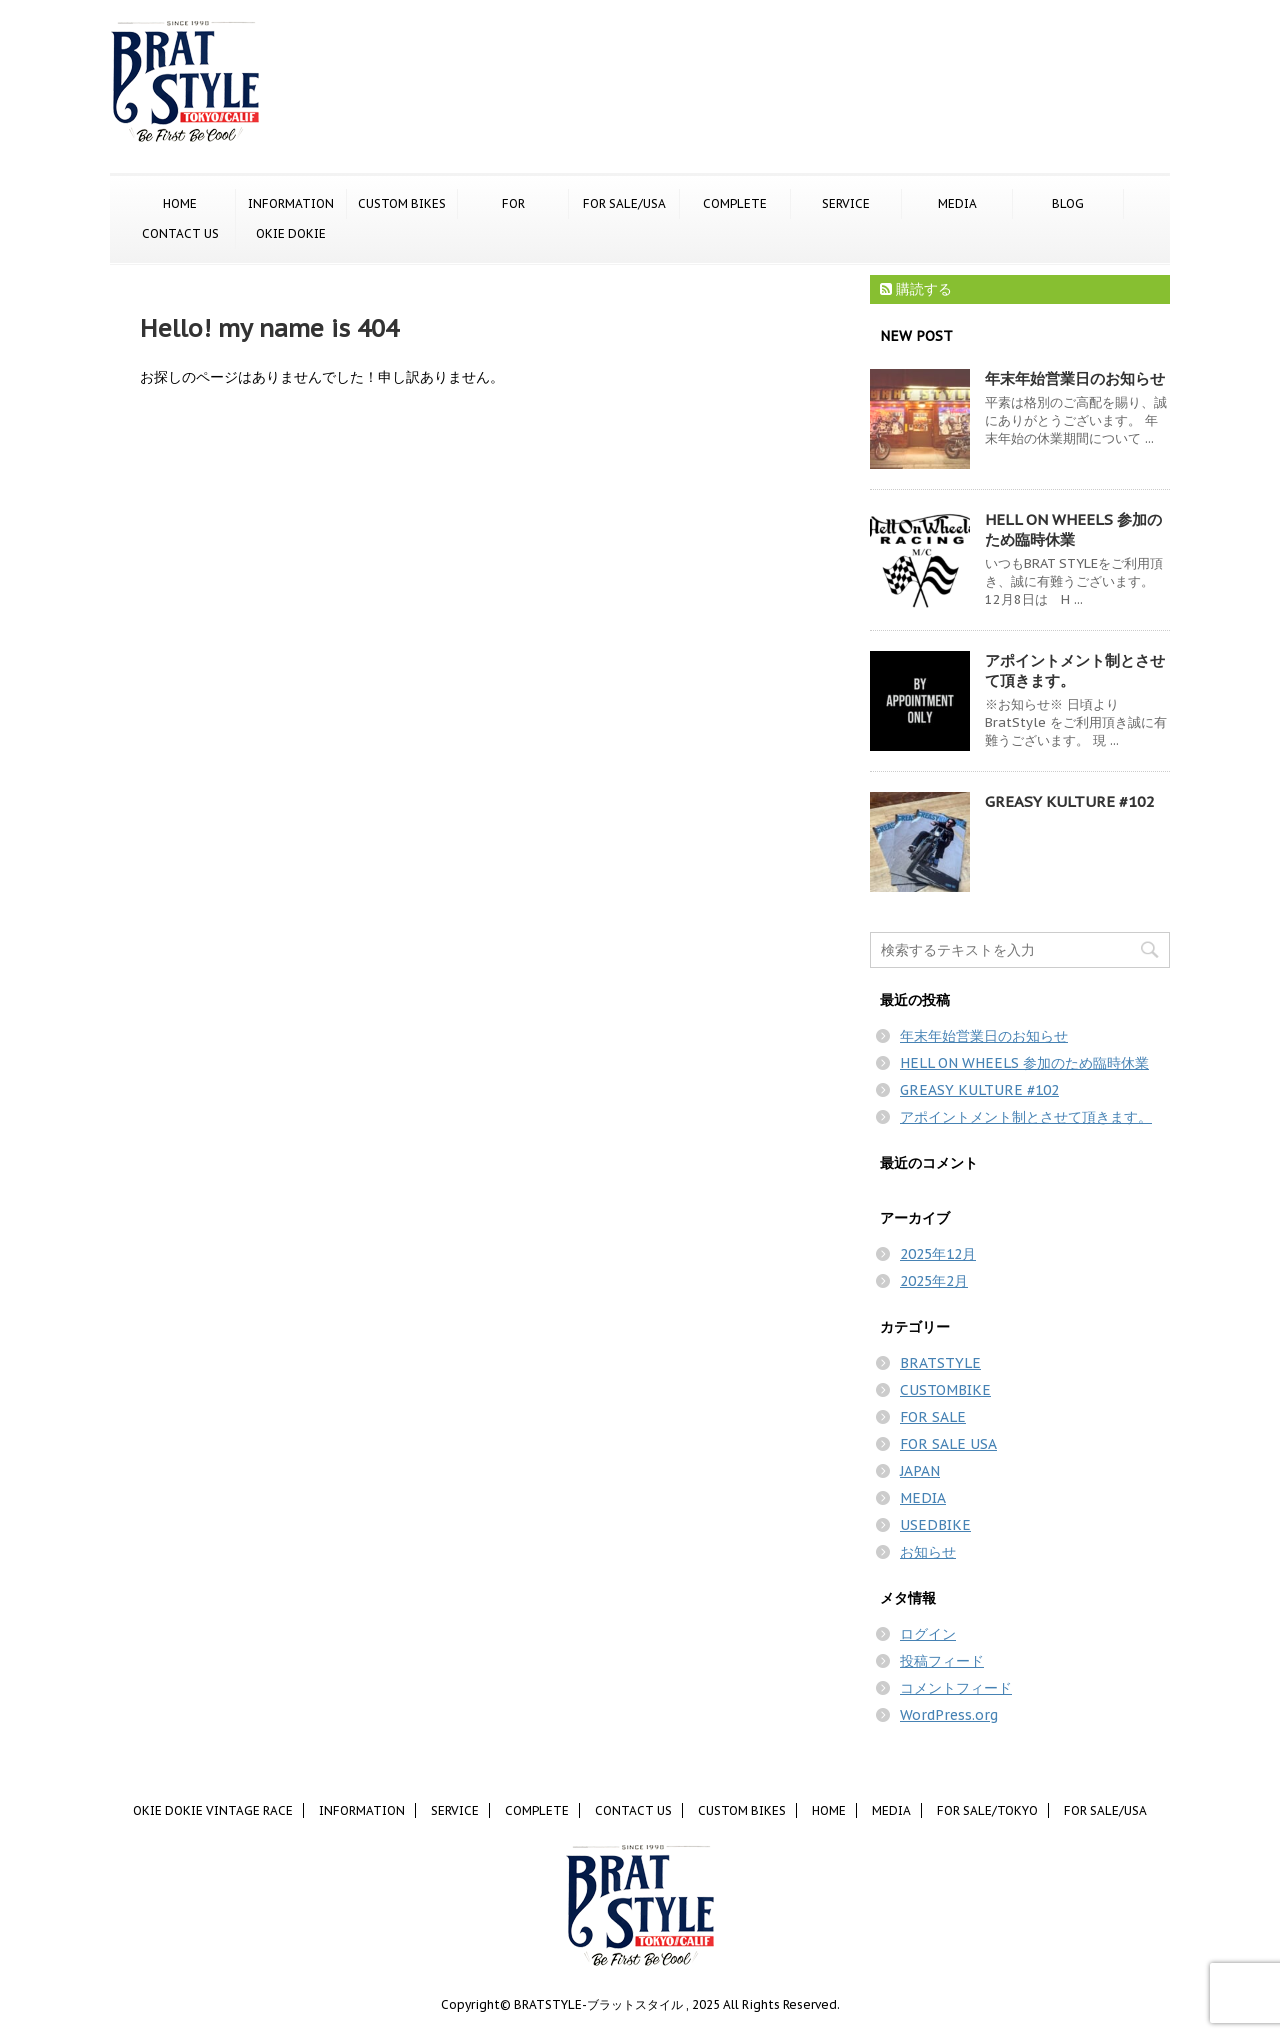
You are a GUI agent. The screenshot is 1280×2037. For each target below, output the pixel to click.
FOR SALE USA (948, 1444)
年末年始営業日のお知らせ (1075, 378)
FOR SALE (933, 1417)
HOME (180, 203)
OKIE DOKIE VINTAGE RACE (291, 235)
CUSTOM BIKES (402, 203)
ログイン (928, 1634)
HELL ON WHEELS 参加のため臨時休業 (1073, 529)
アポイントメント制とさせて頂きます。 (1026, 1117)
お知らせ (928, 1552)
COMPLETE (735, 203)
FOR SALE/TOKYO (513, 205)
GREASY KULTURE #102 (1070, 801)
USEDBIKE (935, 1525)
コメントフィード (956, 1688)
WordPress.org (949, 1715)
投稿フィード (942, 1661)
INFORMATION (291, 203)
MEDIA (957, 203)
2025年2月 (934, 1281)
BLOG (1068, 203)
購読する (916, 289)
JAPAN (920, 1471)
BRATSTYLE (940, 1363)
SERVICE (846, 203)
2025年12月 (938, 1254)
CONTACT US (180, 233)
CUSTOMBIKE (945, 1390)
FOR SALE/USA (624, 203)
